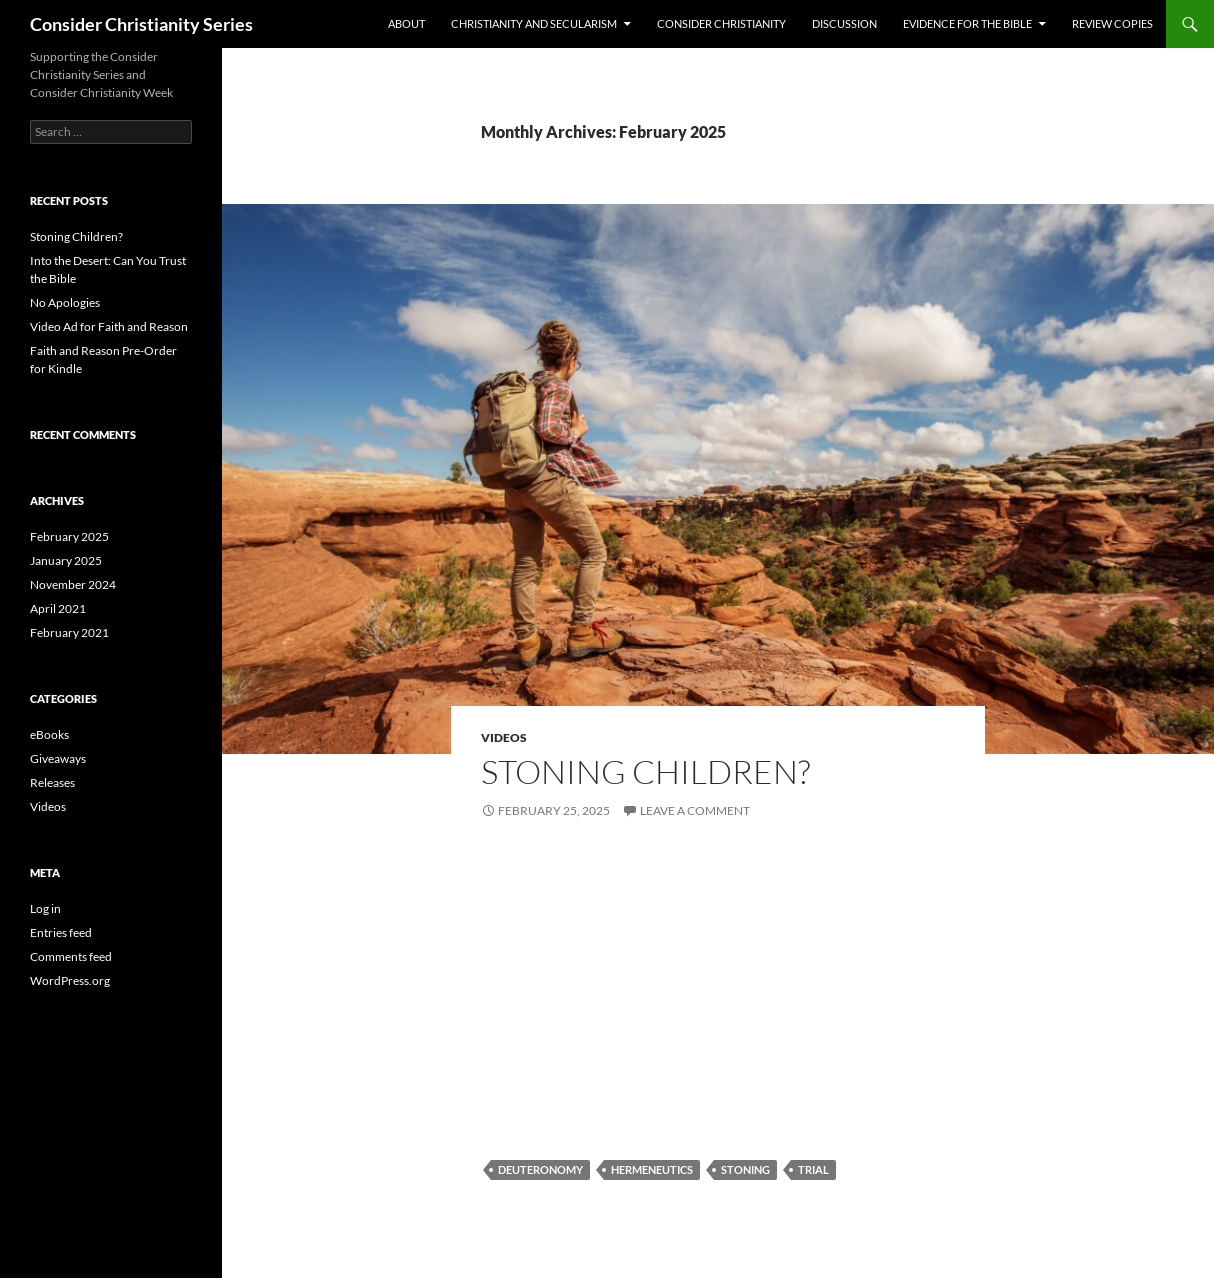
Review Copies (1112, 23)
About (406, 23)
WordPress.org (70, 980)
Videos (504, 737)
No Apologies (65, 302)
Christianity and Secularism (534, 23)
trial (813, 1169)
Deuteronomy (540, 1169)
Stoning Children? (645, 771)
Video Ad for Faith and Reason (109, 326)
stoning (745, 1169)
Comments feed (71, 956)
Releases (52, 782)
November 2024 (73, 584)
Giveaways (58, 758)
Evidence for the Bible (967, 23)
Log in (45, 908)
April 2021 (58, 608)
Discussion (844, 23)
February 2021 (69, 632)
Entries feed (61, 932)
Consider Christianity (721, 23)
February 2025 (69, 536)
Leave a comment (695, 810)
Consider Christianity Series (141, 24)
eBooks (49, 734)
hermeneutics (652, 1169)
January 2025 (66, 560)
